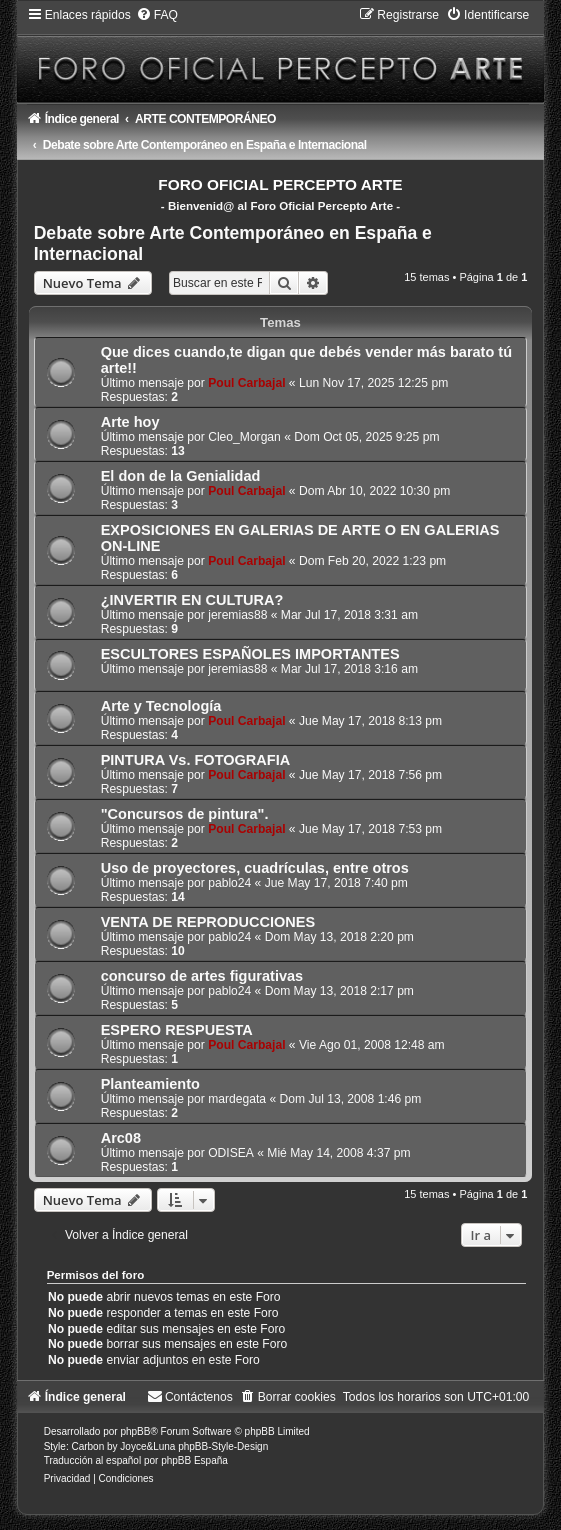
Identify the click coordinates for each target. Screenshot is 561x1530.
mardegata (237, 1099)
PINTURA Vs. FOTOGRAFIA (196, 760)
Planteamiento (150, 1084)
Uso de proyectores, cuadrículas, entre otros (255, 868)
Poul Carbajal (246, 383)
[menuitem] (157, 15)
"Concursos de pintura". (185, 814)
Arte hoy (130, 422)
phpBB (135, 1431)
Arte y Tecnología (161, 706)
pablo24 (229, 883)
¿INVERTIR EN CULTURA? (192, 600)
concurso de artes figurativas (202, 976)
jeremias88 (237, 615)
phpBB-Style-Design (223, 1446)
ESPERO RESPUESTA (177, 1030)
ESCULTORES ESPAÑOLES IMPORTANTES (250, 654)
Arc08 (121, 1138)
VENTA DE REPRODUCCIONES (208, 922)
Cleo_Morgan (244, 437)
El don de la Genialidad (181, 476)
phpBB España (194, 1460)
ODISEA (231, 1153)
